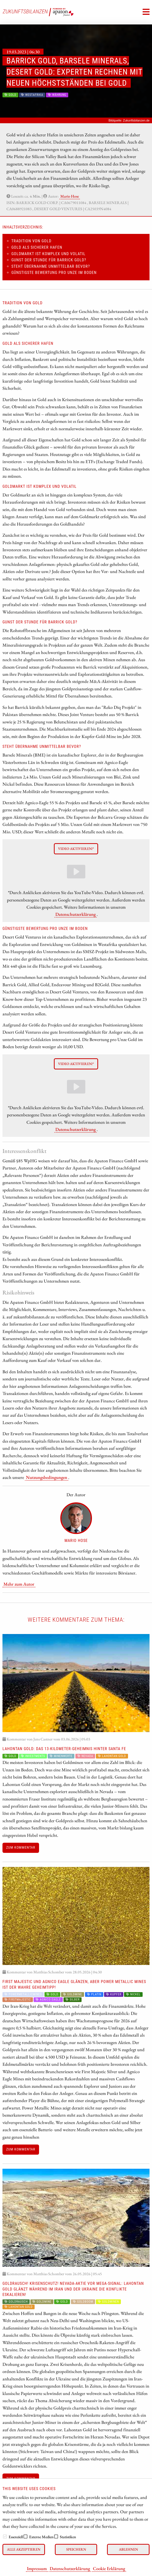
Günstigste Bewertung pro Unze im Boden (54, 272)
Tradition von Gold (31, 241)
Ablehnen (128, 2549)
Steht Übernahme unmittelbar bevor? (50, 266)
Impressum (37, 2568)
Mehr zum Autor (18, 1584)
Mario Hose (69, 196)
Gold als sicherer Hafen (36, 247)
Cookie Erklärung (109, 2568)
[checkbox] (4, 2536)
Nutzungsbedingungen (46, 1477)
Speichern (76, 2549)
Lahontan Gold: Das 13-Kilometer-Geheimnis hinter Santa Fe (64, 1748)
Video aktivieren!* (76, 848)
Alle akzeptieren (23, 2549)
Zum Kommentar (20, 1847)
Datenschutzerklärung (70, 2568)
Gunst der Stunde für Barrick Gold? (48, 260)
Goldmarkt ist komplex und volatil (48, 253)
